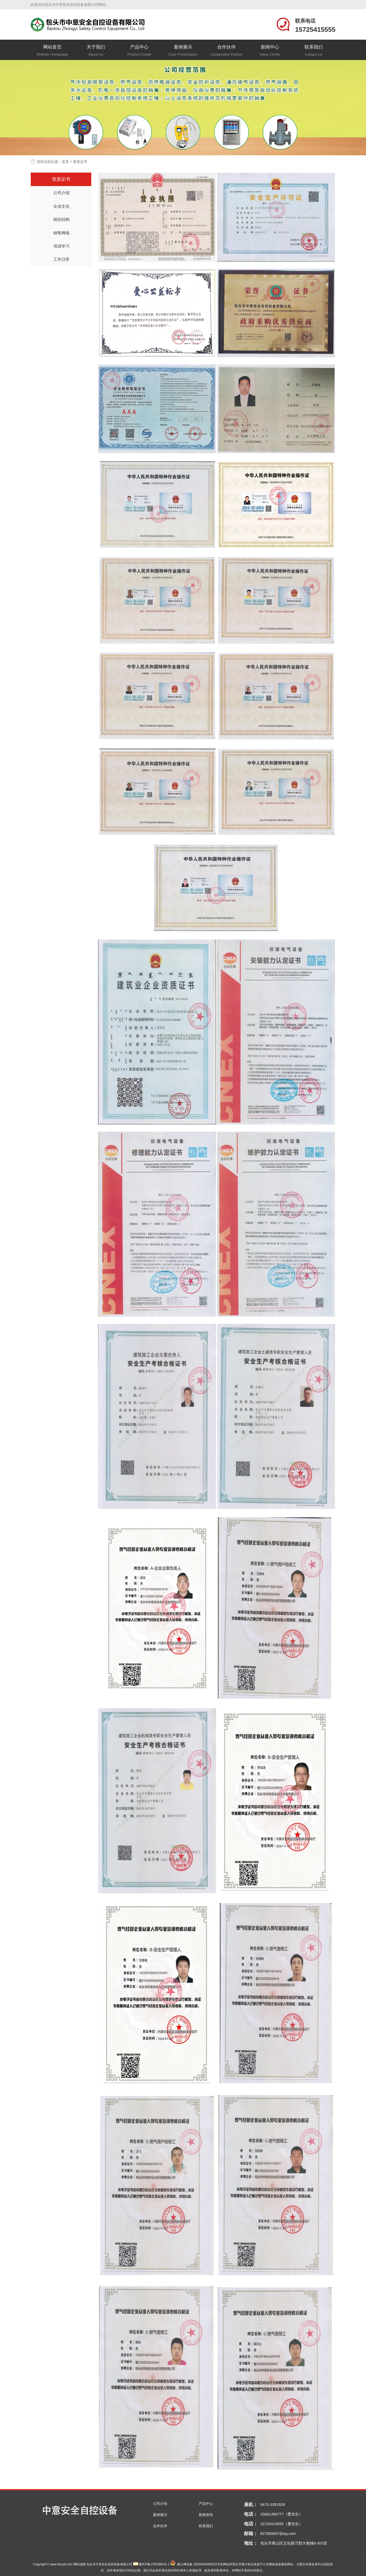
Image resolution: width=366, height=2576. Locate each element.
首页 (65, 162)
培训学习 (61, 246)
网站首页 (52, 50)
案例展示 (183, 50)
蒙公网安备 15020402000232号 (198, 2564)
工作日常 (61, 259)
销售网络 (61, 233)
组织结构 (61, 219)
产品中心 (139, 50)
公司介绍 (61, 193)
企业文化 (61, 206)
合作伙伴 (226, 50)
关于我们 (95, 50)
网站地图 (79, 2564)
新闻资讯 (206, 2515)
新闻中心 (270, 50)
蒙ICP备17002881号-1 (154, 2564)
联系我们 (313, 50)
